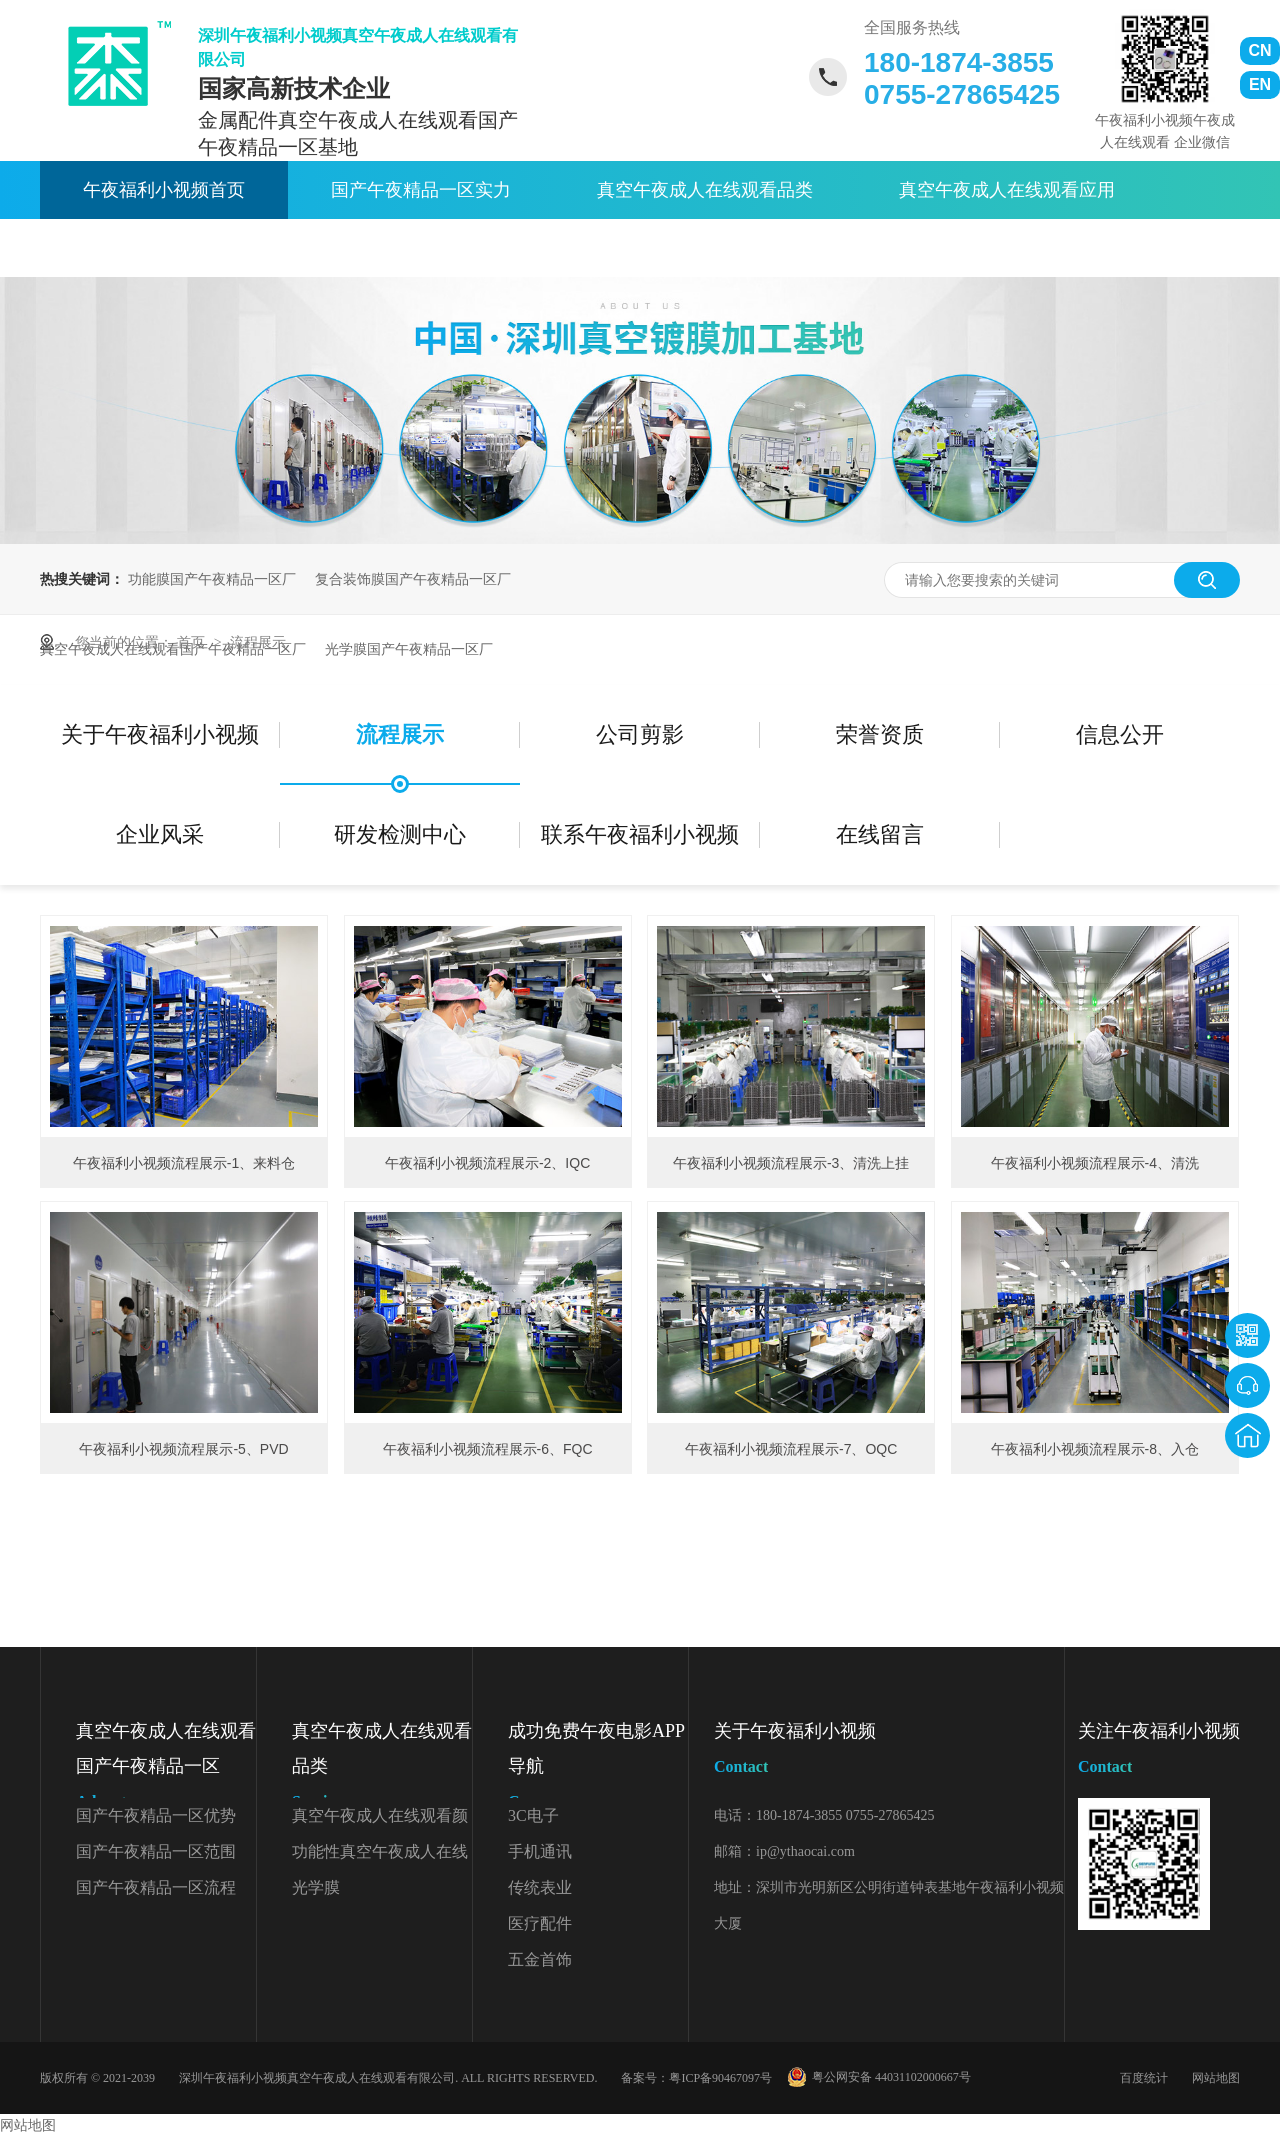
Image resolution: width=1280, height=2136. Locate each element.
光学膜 (316, 1887)
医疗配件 (540, 1923)
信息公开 (1120, 734)
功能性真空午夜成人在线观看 (380, 1856)
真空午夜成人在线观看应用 (1007, 190)
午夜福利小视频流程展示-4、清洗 (1095, 1163)
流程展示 (258, 642)
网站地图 (1216, 2078)
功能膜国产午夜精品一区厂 (212, 579)
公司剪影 (640, 734)
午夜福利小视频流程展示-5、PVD (183, 1449)
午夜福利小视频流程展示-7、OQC (791, 1449)
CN (1259, 50)
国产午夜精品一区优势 (156, 1815)
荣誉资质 (880, 734)
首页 (193, 642)
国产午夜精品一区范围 (156, 1851)
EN (1260, 84)
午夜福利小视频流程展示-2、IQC (487, 1163)
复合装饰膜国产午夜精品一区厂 (413, 579)
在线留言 (880, 834)
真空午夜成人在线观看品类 (705, 190)
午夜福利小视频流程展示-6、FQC (488, 1449)
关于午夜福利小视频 (430, 248)
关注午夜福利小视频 (1159, 1752)
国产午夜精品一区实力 (421, 190)
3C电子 (533, 1815)
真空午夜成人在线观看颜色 (380, 1820)
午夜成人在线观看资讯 (173, 248)
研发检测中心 (400, 834)
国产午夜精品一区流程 (156, 1887)
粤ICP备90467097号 (720, 2078)
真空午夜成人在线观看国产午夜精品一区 (166, 1770)
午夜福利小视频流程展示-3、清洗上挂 (791, 1163)
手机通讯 (540, 1851)
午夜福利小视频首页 (164, 190)
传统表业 (540, 1887)
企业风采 (160, 834)
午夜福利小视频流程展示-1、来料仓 (184, 1163)
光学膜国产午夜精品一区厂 (409, 649)
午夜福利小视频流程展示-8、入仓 (1095, 1449)
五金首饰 (540, 1959)
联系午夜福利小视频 (678, 248)
